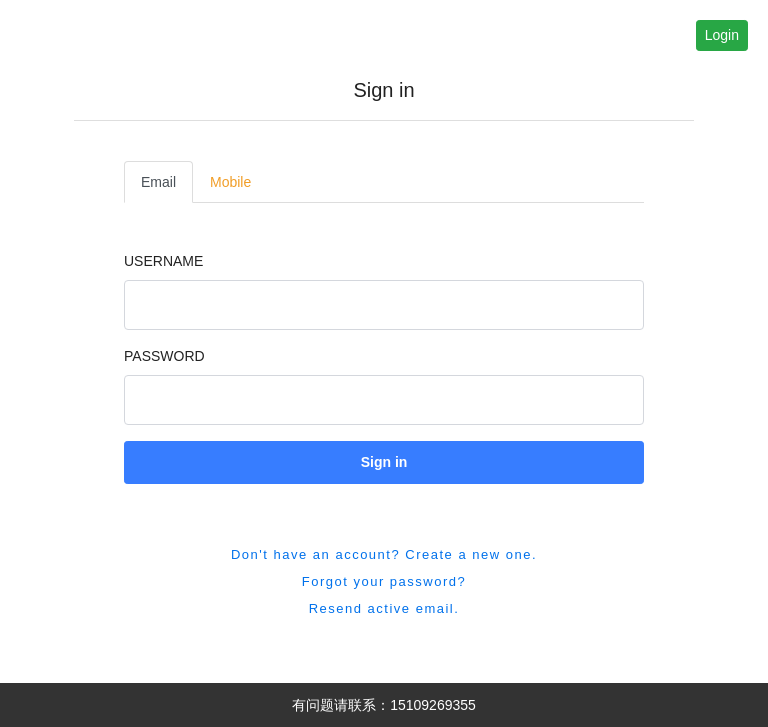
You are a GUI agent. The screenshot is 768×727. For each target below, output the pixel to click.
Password (164, 356)
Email (158, 182)
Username (163, 261)
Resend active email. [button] (384, 608)
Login (722, 35)
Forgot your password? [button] (384, 581)
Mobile (230, 182)
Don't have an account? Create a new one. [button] (384, 554)
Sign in (384, 462)
